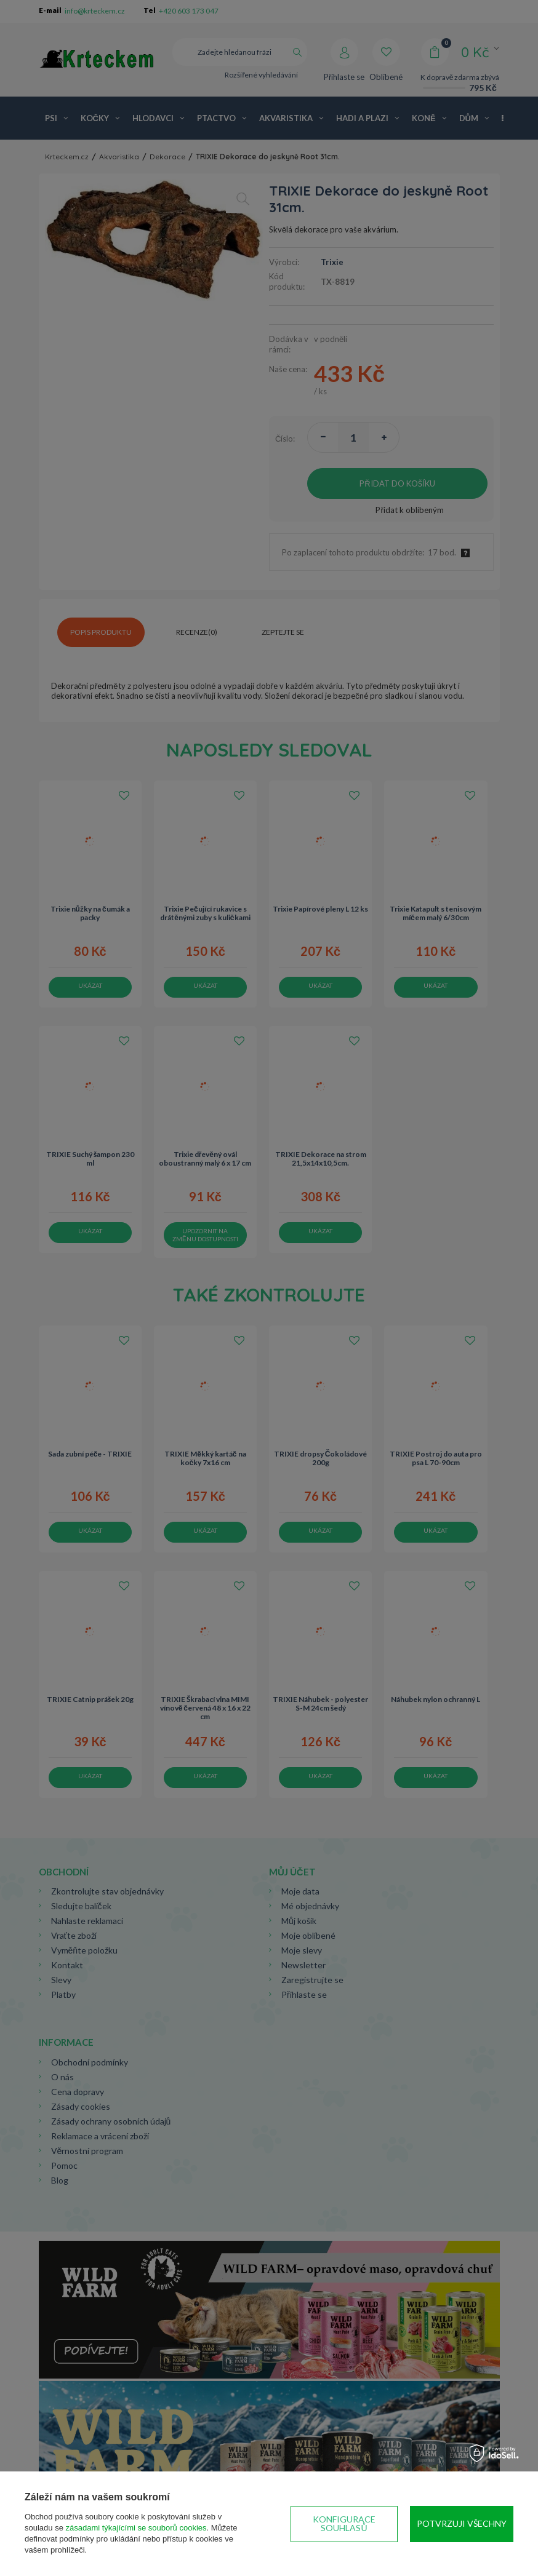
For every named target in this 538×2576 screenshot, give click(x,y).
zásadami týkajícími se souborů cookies (136, 2527)
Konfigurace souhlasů (344, 2523)
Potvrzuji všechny (462, 2523)
